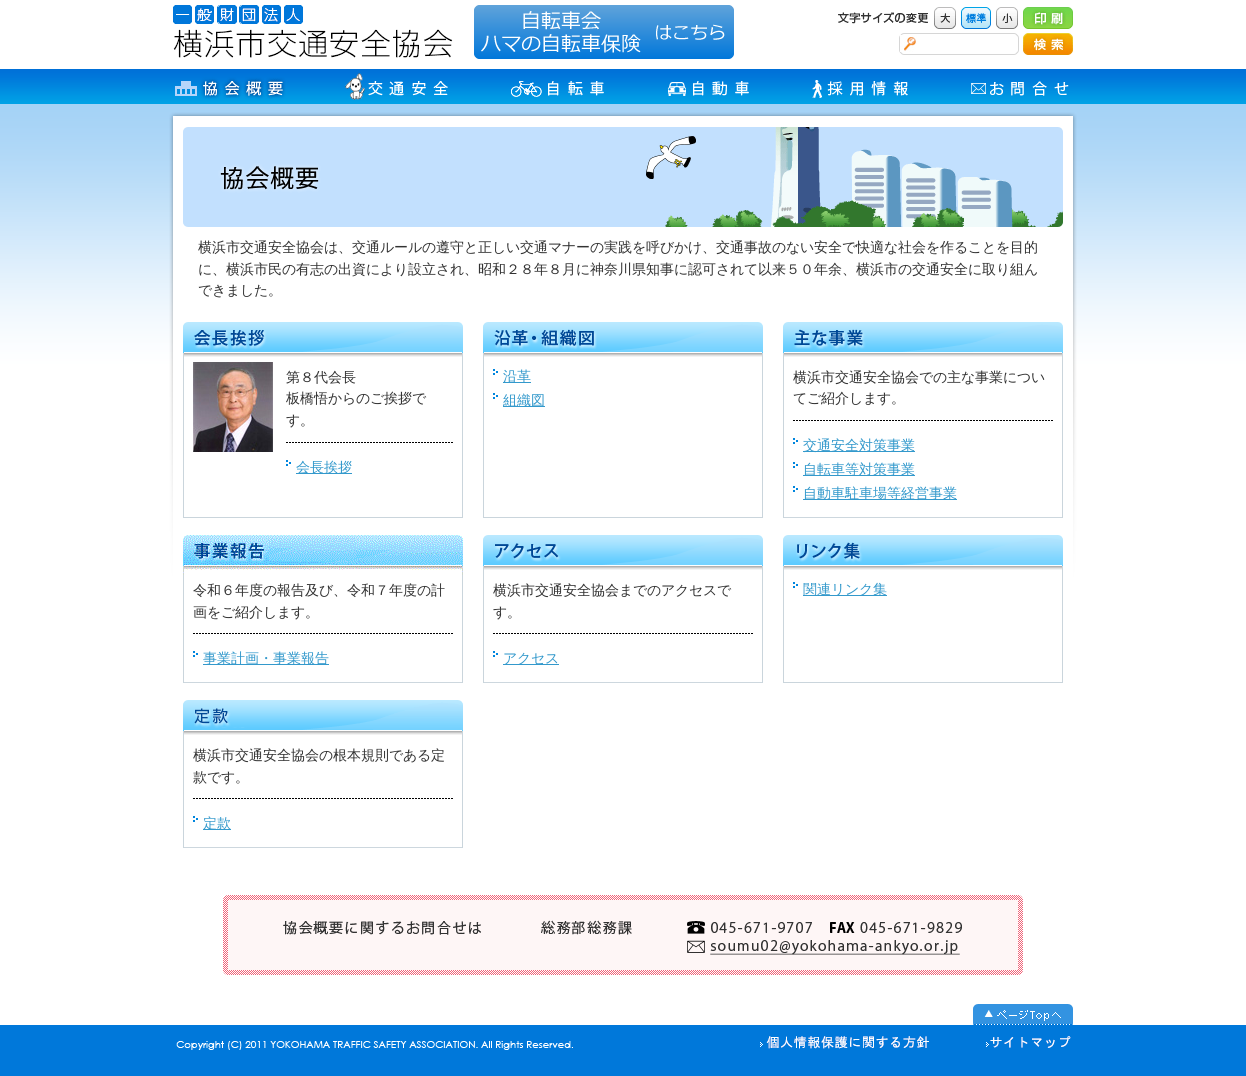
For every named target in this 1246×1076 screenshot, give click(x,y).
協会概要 (229, 86)
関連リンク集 (845, 589)
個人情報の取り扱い (845, 1044)
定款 (217, 823)
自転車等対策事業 (859, 469)
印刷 (1048, 18)
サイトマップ (1021, 1044)
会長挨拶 (324, 467)
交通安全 (398, 86)
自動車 (710, 86)
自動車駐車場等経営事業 (880, 493)
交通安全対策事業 (859, 445)
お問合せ (1022, 86)
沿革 (517, 376)
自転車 (560, 86)
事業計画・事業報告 (266, 658)
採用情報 (862, 86)
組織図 (524, 400)
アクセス (531, 658)
